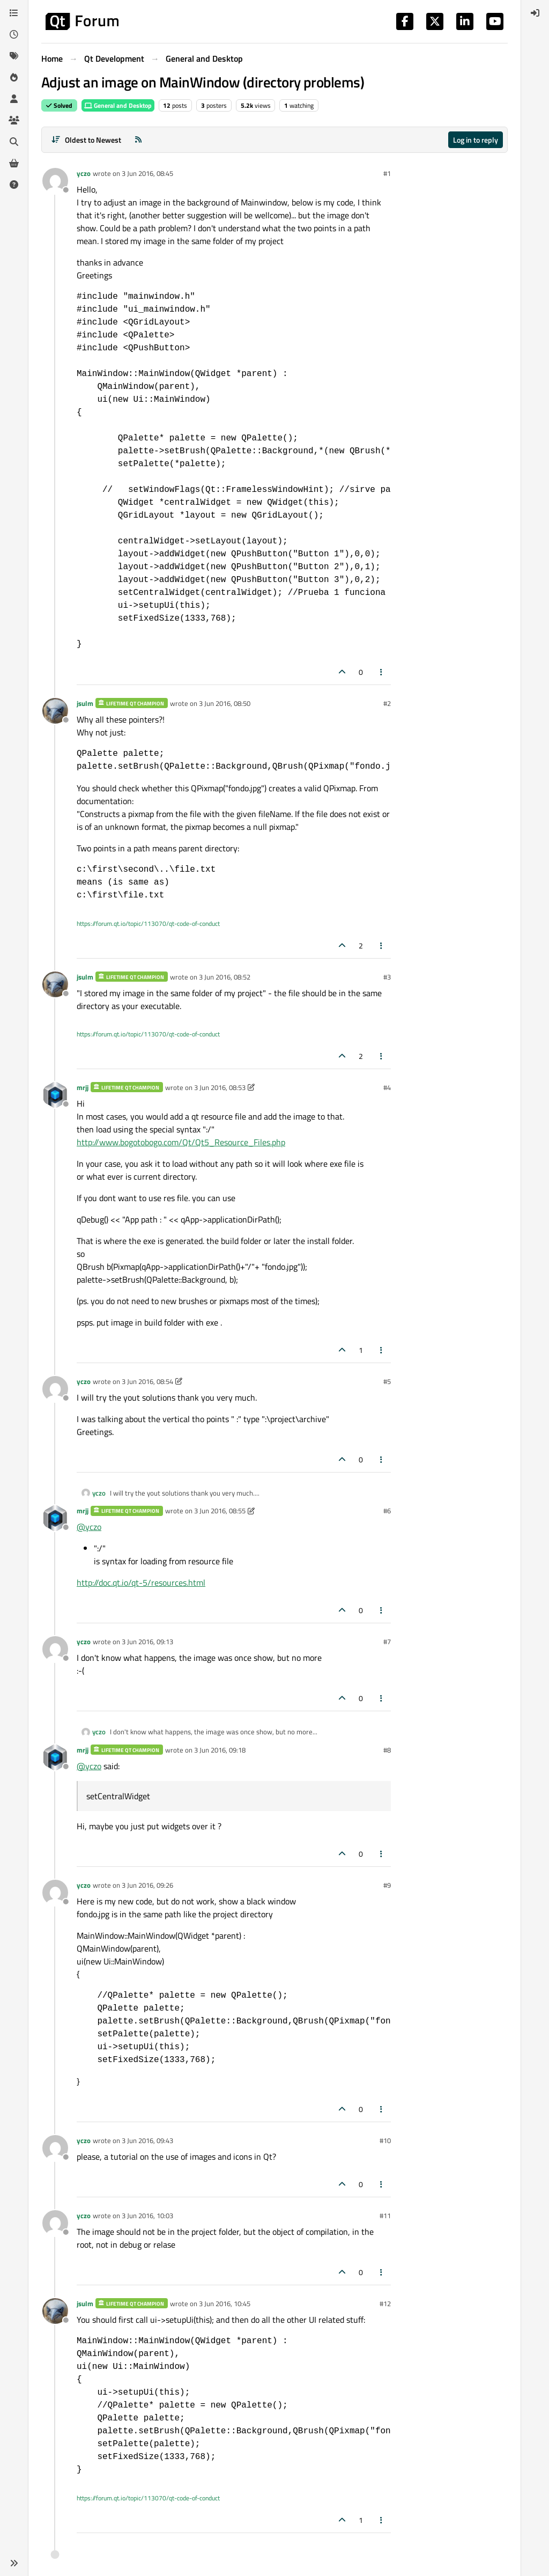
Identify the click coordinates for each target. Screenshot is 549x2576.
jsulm (85, 703)
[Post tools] (381, 672)
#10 (385, 2140)
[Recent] (14, 34)
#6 (387, 1510)
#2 (387, 703)
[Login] (535, 12)
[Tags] (14, 55)
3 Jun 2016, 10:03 (147, 2215)
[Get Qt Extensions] (14, 163)
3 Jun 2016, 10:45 (224, 2303)
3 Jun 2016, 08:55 (220, 1510)
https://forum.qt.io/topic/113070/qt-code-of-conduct (148, 923)
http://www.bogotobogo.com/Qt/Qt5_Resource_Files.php (181, 1142)
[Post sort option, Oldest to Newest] (86, 139)
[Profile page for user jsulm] (55, 711)
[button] (14, 2563)
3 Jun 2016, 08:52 (224, 976)
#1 (387, 173)
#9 (387, 1885)
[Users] (14, 98)
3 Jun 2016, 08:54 (147, 1381)
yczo (84, 173)
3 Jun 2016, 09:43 (147, 2140)
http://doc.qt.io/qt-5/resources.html (141, 1582)
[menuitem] (535, 12)
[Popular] (14, 77)
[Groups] (14, 120)
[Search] (14, 141)
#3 (387, 976)
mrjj (82, 1087)
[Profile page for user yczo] (55, 181)
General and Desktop (118, 105)
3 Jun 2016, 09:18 (220, 1750)
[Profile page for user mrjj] (55, 1095)
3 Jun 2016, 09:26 (147, 1885)
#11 (385, 2215)
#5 (387, 1381)
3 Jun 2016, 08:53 (220, 1087)
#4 (387, 1087)
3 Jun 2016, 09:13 (147, 1641)
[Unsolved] (14, 184)
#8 (387, 1750)
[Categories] (14, 12)
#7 (387, 1641)
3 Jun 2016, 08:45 (147, 173)
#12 (385, 2303)
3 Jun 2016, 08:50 (224, 703)
